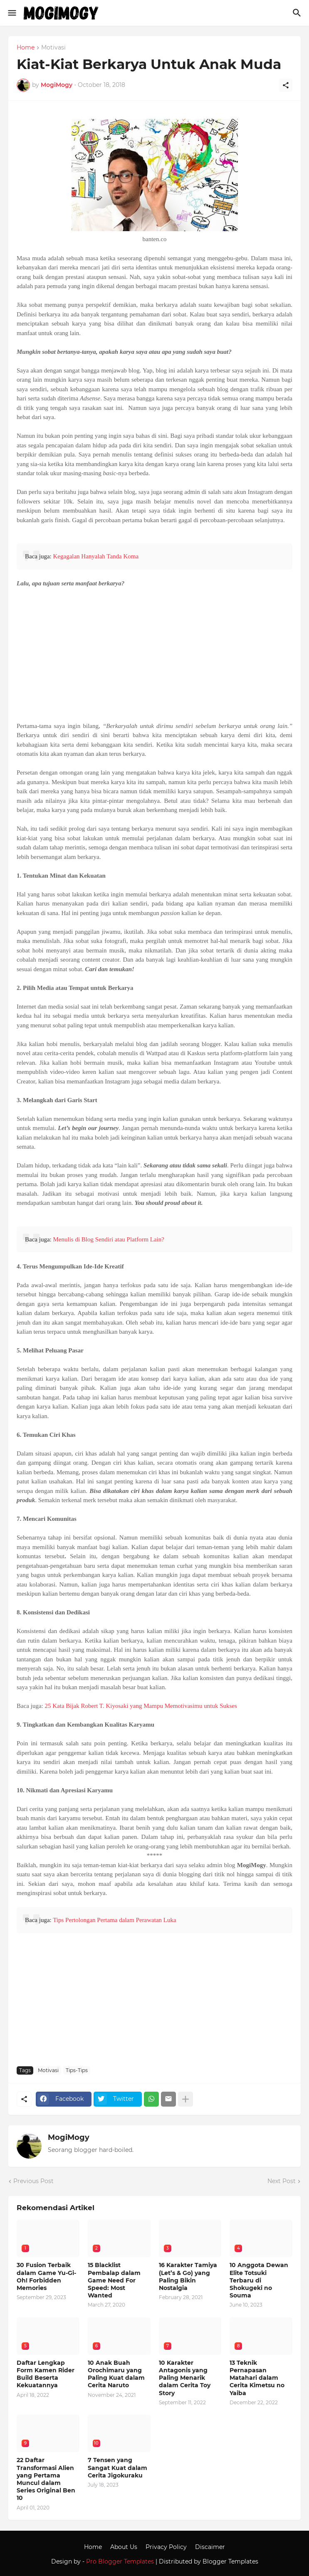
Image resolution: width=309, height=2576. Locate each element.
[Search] (298, 13)
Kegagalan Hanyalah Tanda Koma (95, 556)
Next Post (281, 2181)
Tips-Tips (77, 2070)
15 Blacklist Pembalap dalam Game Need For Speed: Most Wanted (114, 2280)
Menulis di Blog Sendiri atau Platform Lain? (108, 1239)
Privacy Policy (166, 2547)
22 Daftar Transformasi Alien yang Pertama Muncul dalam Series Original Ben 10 (46, 2479)
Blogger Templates (230, 2561)
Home (26, 47)
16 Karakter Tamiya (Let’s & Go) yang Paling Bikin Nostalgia (188, 2276)
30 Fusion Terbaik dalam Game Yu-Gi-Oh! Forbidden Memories (46, 2276)
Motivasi (53, 47)
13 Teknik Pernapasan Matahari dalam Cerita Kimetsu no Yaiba (257, 2378)
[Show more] (185, 2099)
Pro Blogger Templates (120, 2561)
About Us (123, 2547)
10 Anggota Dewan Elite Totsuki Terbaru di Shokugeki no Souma (259, 2280)
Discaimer (210, 2547)
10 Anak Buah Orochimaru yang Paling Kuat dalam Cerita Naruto (116, 2374)
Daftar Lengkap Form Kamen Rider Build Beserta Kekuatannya (45, 2374)
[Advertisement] (154, 655)
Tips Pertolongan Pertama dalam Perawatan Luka (114, 1920)
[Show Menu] (11, 13)
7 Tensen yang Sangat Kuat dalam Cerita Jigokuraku (117, 2467)
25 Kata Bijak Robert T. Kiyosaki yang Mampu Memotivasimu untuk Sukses (140, 1706)
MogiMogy (68, 2137)
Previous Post (33, 2181)
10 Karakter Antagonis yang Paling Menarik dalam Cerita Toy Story (184, 2378)
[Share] (285, 85)
